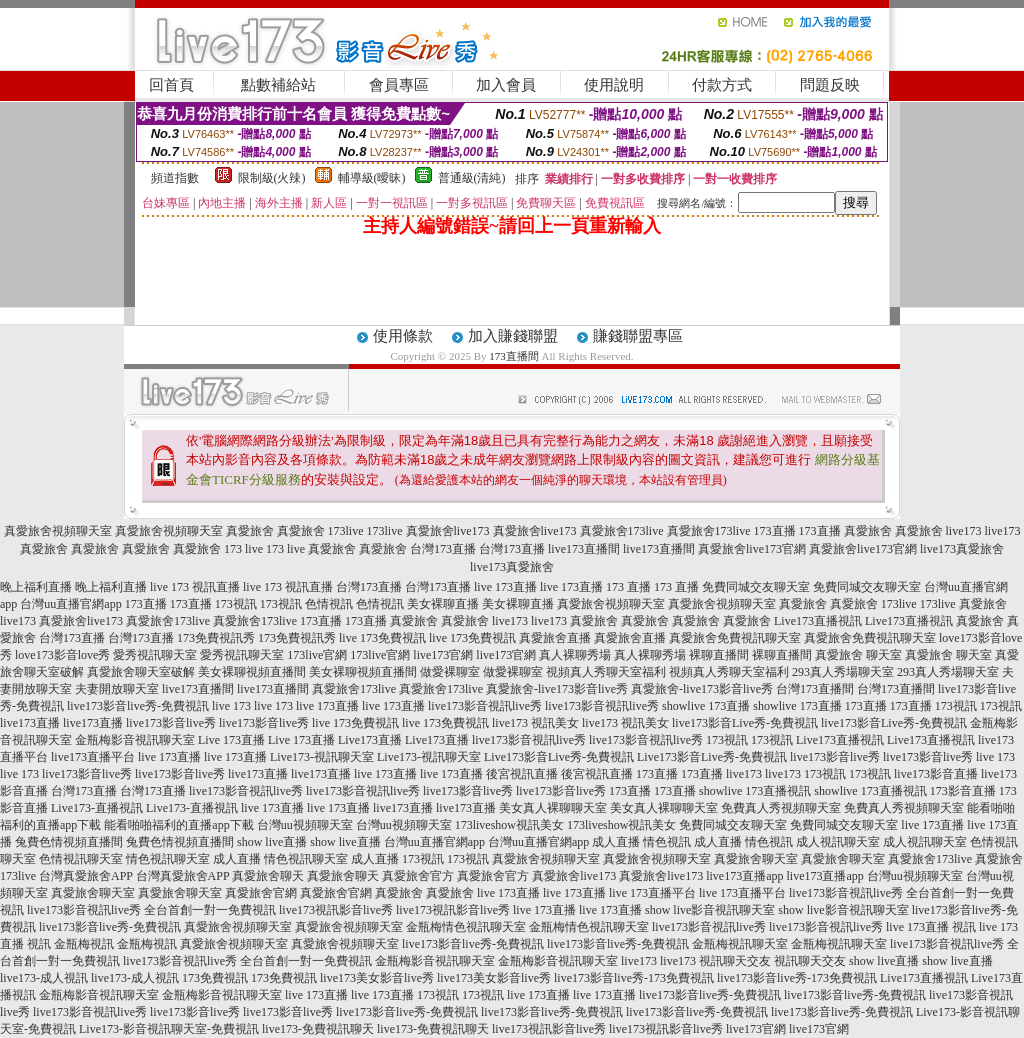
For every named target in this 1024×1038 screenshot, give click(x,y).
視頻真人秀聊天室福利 (606, 672)
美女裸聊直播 (443, 604)
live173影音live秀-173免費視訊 (634, 978)
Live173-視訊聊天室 (322, 757)
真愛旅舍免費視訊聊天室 (735, 638)
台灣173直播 (443, 549)
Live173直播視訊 (818, 621)
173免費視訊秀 (216, 638)
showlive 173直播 (706, 706)
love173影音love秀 (62, 655)
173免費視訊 (215, 978)
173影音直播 (963, 791)
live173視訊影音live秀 (336, 910)
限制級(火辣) (272, 178)
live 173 (231, 706)
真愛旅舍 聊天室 (858, 655)
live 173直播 (505, 587)
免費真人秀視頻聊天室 (781, 808)
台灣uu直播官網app (70, 604)
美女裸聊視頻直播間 (252, 672)
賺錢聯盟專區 (638, 336)
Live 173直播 (231, 740)
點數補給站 (278, 85)
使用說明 (614, 85)
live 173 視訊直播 (195, 587)
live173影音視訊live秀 (485, 706)
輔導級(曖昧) (372, 178)
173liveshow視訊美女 (509, 825)
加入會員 (506, 85)
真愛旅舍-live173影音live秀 (557, 689)
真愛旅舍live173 (448, 531)
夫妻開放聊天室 (117, 689)
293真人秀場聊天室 (843, 672)
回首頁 (171, 85)
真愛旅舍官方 (418, 876)
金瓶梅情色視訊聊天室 (466, 927)
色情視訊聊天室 (81, 859)
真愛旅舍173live (622, 531)
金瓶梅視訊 (84, 944)
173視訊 (236, 604)
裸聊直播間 (719, 655)
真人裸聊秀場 (575, 655)
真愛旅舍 (250, 531)
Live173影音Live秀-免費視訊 (559, 757)
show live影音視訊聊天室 (710, 910)
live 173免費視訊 (382, 638)
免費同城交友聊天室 (756, 587)
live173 (964, 531)
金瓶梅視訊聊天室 (740, 944)
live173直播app (744, 876)
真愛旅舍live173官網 (752, 549)
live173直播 (30, 723)
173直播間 (514, 356)
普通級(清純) (472, 178)
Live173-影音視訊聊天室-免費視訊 (169, 1029)
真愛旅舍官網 (261, 893)
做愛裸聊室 (450, 672)
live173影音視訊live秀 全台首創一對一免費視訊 (151, 910)
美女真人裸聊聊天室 (553, 808)
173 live (243, 549)
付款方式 (722, 85)
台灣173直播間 (815, 689)
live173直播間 (584, 549)
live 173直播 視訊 (931, 927)
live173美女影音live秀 (377, 978)
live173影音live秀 (171, 723)
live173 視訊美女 (535, 723)
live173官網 (443, 655)
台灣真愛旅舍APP (86, 876)
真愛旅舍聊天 (268, 876)
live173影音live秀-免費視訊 (138, 706)
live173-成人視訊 (44, 978)
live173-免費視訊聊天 (318, 1029)
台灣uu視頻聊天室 (305, 825)
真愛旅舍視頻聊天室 (58, 531)
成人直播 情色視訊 (641, 842)
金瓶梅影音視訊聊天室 (135, 740)
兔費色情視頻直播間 (69, 842)
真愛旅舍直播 (555, 638)
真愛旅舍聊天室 (756, 859)
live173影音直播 (936, 774)
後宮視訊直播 (522, 774)
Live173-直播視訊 (97, 808)
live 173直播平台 (652, 893)
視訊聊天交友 (735, 961)
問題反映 (830, 85)
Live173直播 (370, 740)
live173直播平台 (93, 757)
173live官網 (317, 655)
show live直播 (272, 842)
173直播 (775, 531)
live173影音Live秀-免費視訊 (745, 723)
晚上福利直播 (36, 587)
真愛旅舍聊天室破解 (141, 672)
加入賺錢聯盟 (513, 336)
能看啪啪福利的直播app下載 (178, 825)
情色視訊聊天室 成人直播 (193, 859)
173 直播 (628, 587)
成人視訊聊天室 (838, 842)
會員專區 (399, 85)
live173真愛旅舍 (962, 549)
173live (346, 531)
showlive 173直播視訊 (755, 791)
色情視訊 (329, 604)
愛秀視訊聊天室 (155, 655)
